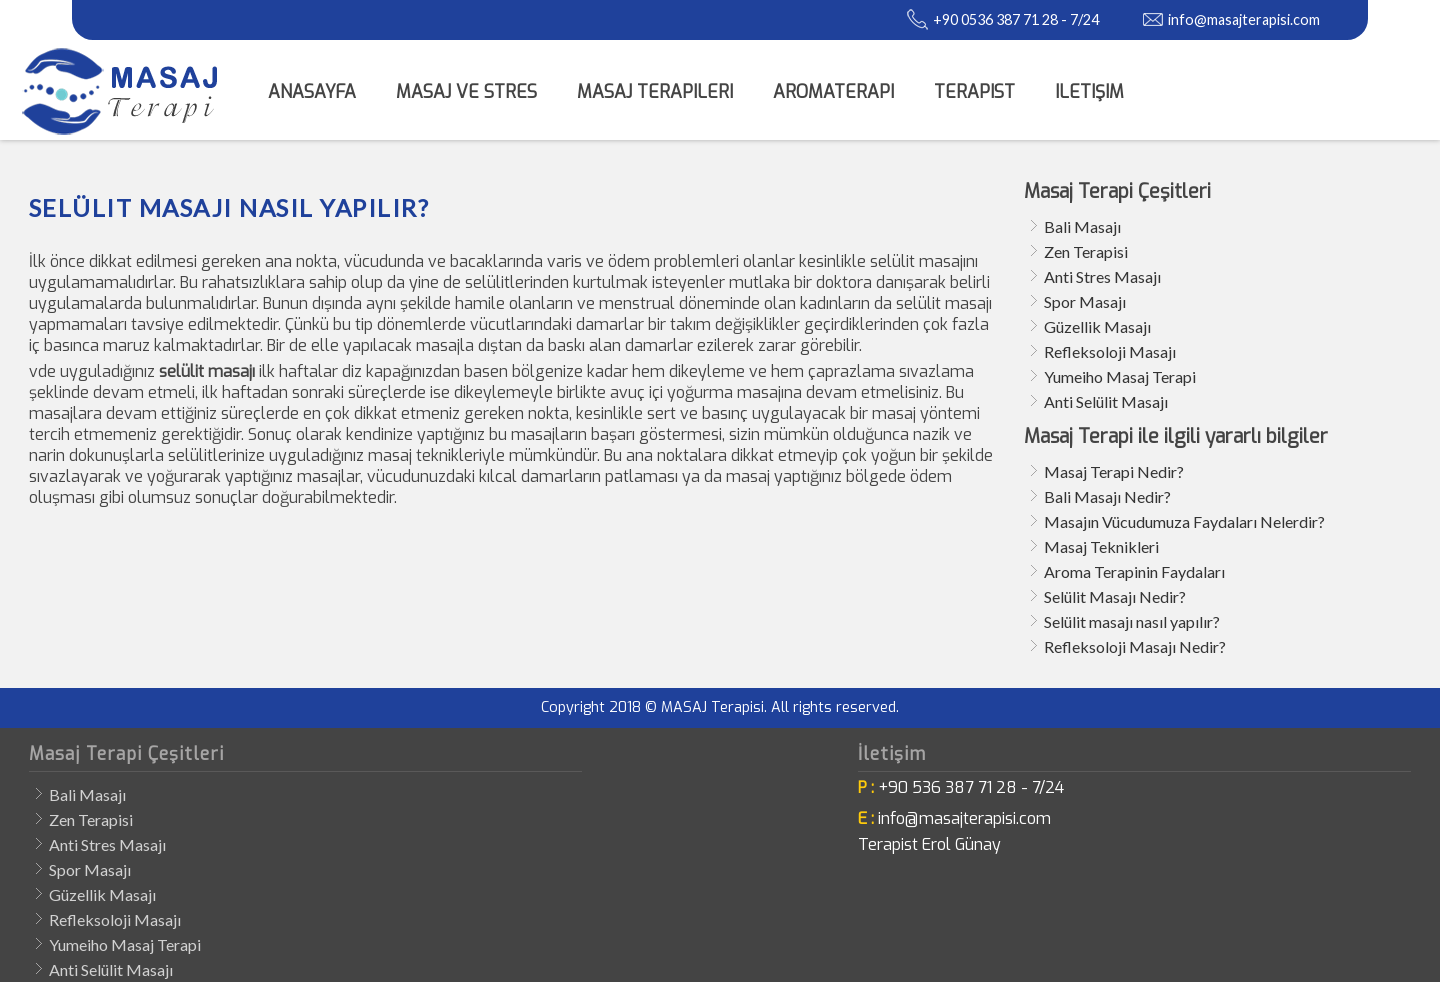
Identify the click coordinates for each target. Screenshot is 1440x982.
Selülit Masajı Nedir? (1115, 596)
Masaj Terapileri (655, 92)
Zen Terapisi (1086, 251)
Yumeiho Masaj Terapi (1120, 376)
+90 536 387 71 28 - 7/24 (971, 787)
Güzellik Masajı (1097, 326)
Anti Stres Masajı (1102, 276)
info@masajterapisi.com (1244, 19)
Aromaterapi (833, 92)
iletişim (1089, 92)
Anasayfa (312, 92)
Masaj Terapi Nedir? (1114, 471)
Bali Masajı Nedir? (1107, 496)
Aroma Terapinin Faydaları (1134, 571)
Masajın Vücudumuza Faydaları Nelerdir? (1184, 521)
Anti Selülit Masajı (1106, 401)
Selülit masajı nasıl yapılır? (1132, 621)
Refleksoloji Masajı (1110, 351)
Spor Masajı (1085, 301)
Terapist (974, 92)
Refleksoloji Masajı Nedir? (1135, 646)
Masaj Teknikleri (1101, 546)
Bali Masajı (1082, 226)
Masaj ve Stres (466, 92)
